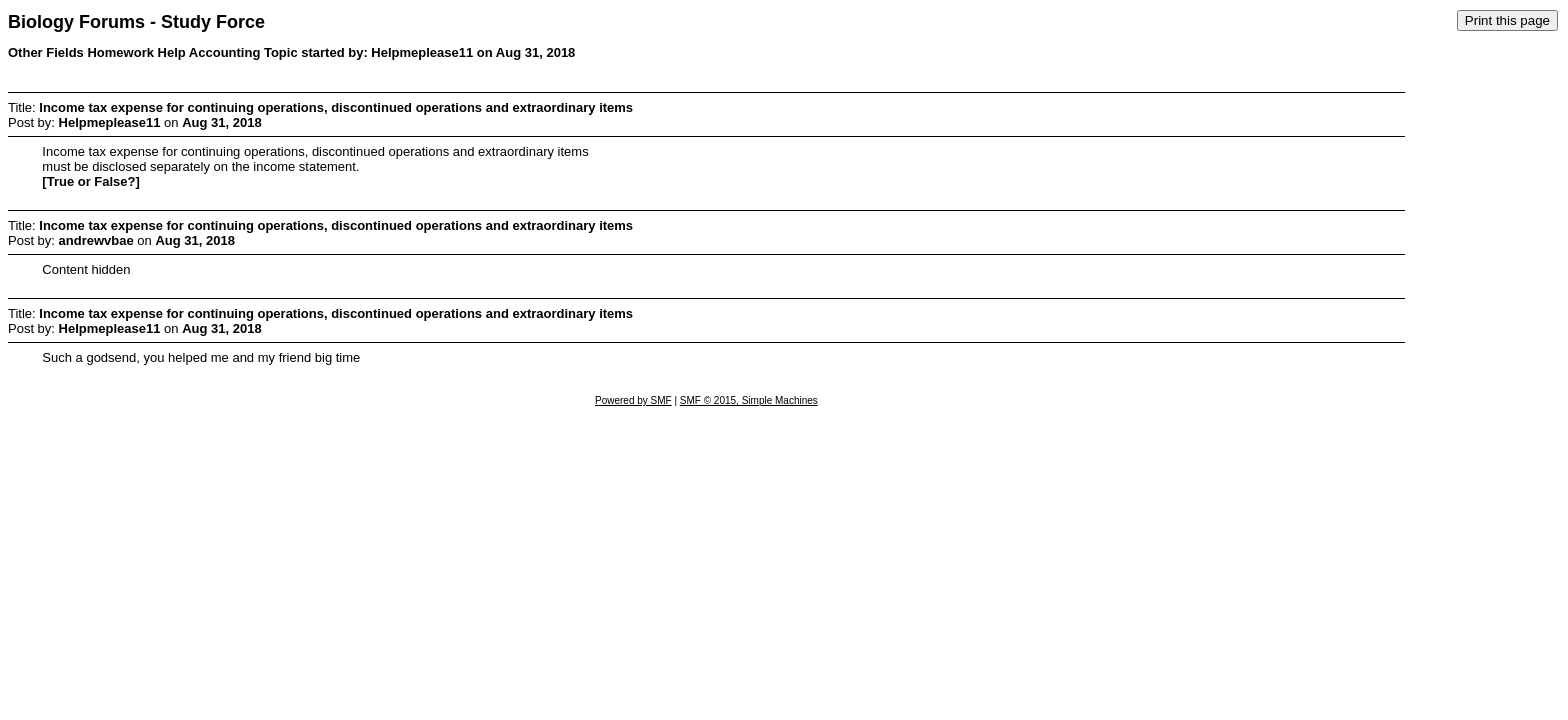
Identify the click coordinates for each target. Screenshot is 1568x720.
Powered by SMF (633, 400)
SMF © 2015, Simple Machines (749, 400)
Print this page (1507, 20)
